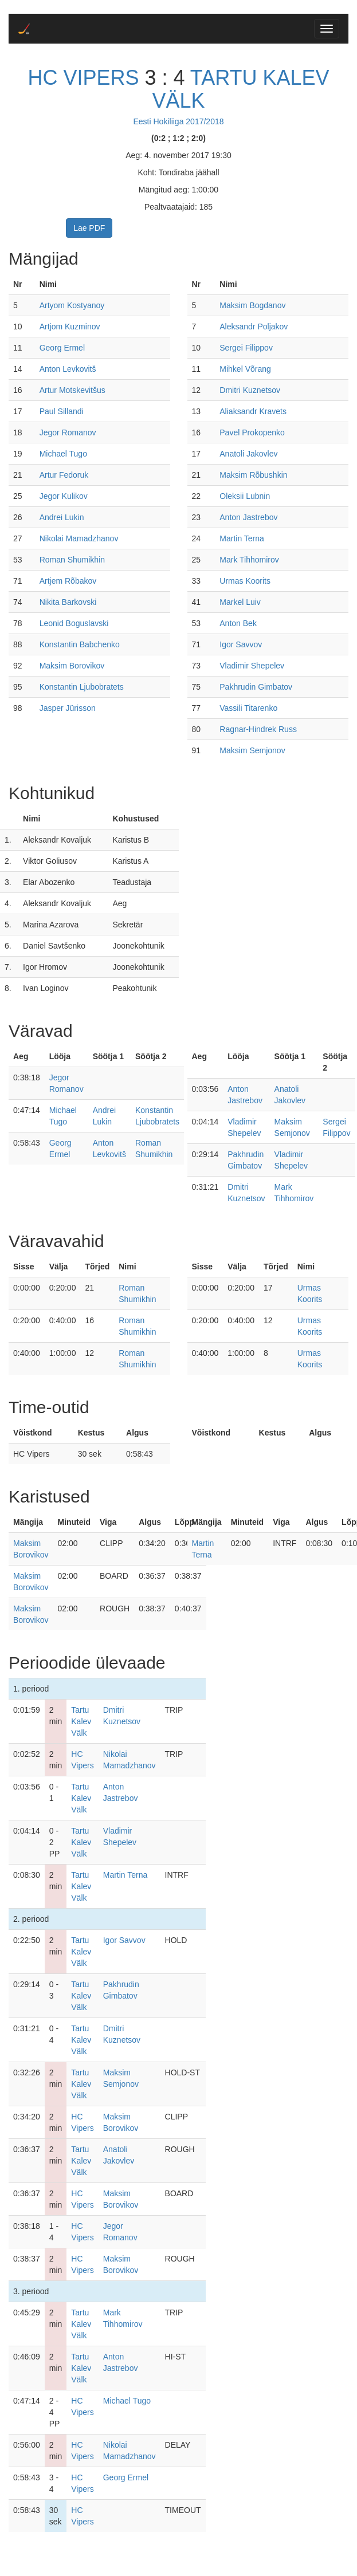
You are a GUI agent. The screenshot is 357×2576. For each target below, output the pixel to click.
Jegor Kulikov (64, 496)
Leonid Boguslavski (74, 623)
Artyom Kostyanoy (72, 305)
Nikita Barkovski (68, 602)
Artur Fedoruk (64, 474)
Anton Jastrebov (248, 517)
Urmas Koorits (244, 580)
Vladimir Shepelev (251, 665)
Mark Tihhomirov (248, 559)
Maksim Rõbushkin (253, 474)
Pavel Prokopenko (252, 432)
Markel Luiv (240, 602)
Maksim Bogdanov (252, 305)
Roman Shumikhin (72, 559)
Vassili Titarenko (248, 708)
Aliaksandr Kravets (253, 411)
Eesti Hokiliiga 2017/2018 (179, 121)
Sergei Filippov (246, 347)
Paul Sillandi (62, 411)
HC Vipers (83, 77)
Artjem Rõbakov (68, 580)
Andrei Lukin (62, 517)
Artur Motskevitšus (72, 390)
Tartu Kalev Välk (240, 89)
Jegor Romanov (68, 432)
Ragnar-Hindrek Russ (258, 729)
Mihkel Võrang (245, 368)
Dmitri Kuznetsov (249, 390)
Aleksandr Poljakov (253, 326)
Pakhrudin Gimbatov (255, 686)
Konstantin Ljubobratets (82, 686)
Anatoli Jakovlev (248, 453)
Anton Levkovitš (68, 368)
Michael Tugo (63, 453)
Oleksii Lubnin (244, 496)
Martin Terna (241, 538)
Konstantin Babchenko (80, 644)
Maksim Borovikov (72, 665)
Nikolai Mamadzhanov (79, 538)
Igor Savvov (240, 644)
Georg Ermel (62, 347)
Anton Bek (238, 623)
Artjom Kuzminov (70, 326)
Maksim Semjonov (252, 750)
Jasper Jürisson (68, 708)
